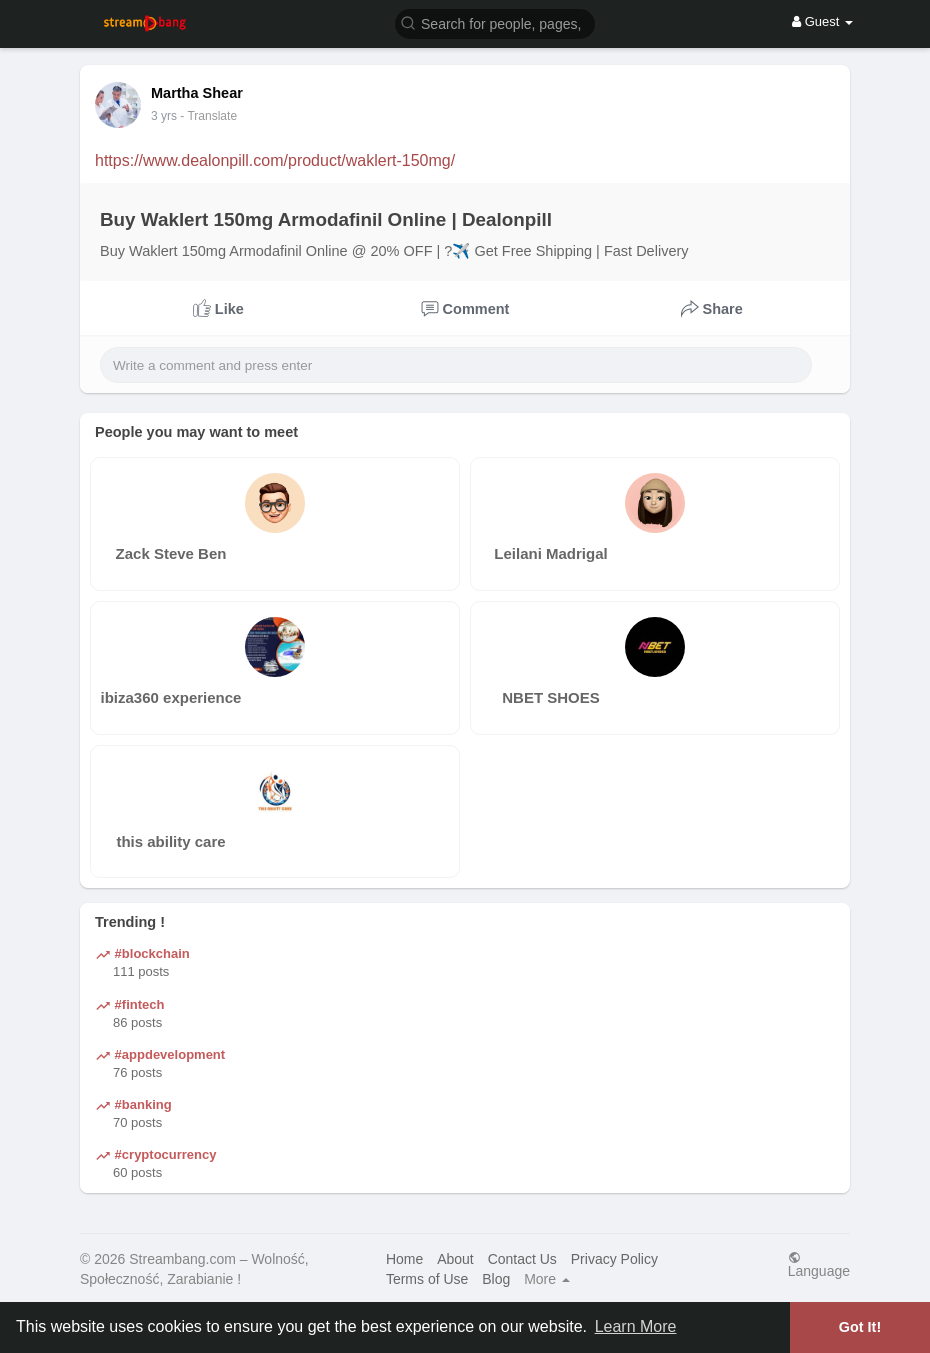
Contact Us (522, 1259)
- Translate (208, 116)
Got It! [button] (860, 1327)
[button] (495, 22)
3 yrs (164, 116)
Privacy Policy (614, 1259)
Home (404, 1259)
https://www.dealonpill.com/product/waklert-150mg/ (275, 160)
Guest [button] (822, 21)
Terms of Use (427, 1279)
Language (819, 1264)
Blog (496, 1279)
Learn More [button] (636, 1326)
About (455, 1259)
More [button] (547, 1279)
